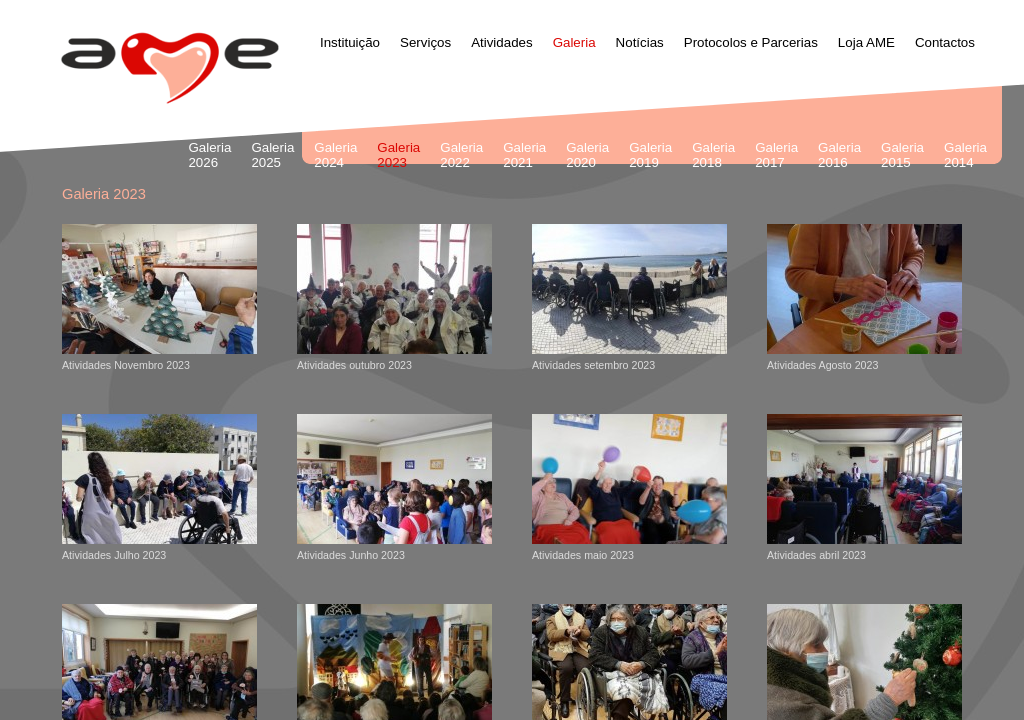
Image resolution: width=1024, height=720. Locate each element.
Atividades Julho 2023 (159, 487)
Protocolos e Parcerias (751, 42)
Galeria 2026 (209, 155)
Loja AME (866, 42)
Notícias (640, 42)
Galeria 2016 (839, 155)
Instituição (350, 42)
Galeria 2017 (776, 155)
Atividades (502, 42)
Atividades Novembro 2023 (159, 297)
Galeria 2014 (965, 155)
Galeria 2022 (461, 155)
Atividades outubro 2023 (394, 297)
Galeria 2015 (902, 155)
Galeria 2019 (650, 155)
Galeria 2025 (272, 155)
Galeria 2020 (587, 155)
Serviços (425, 42)
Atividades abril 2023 (864, 487)
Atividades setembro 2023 (629, 297)
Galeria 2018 (713, 155)
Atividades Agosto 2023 (864, 297)
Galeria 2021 (524, 155)
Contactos (945, 42)
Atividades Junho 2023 (394, 487)
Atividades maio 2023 (629, 487)
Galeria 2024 (335, 155)
